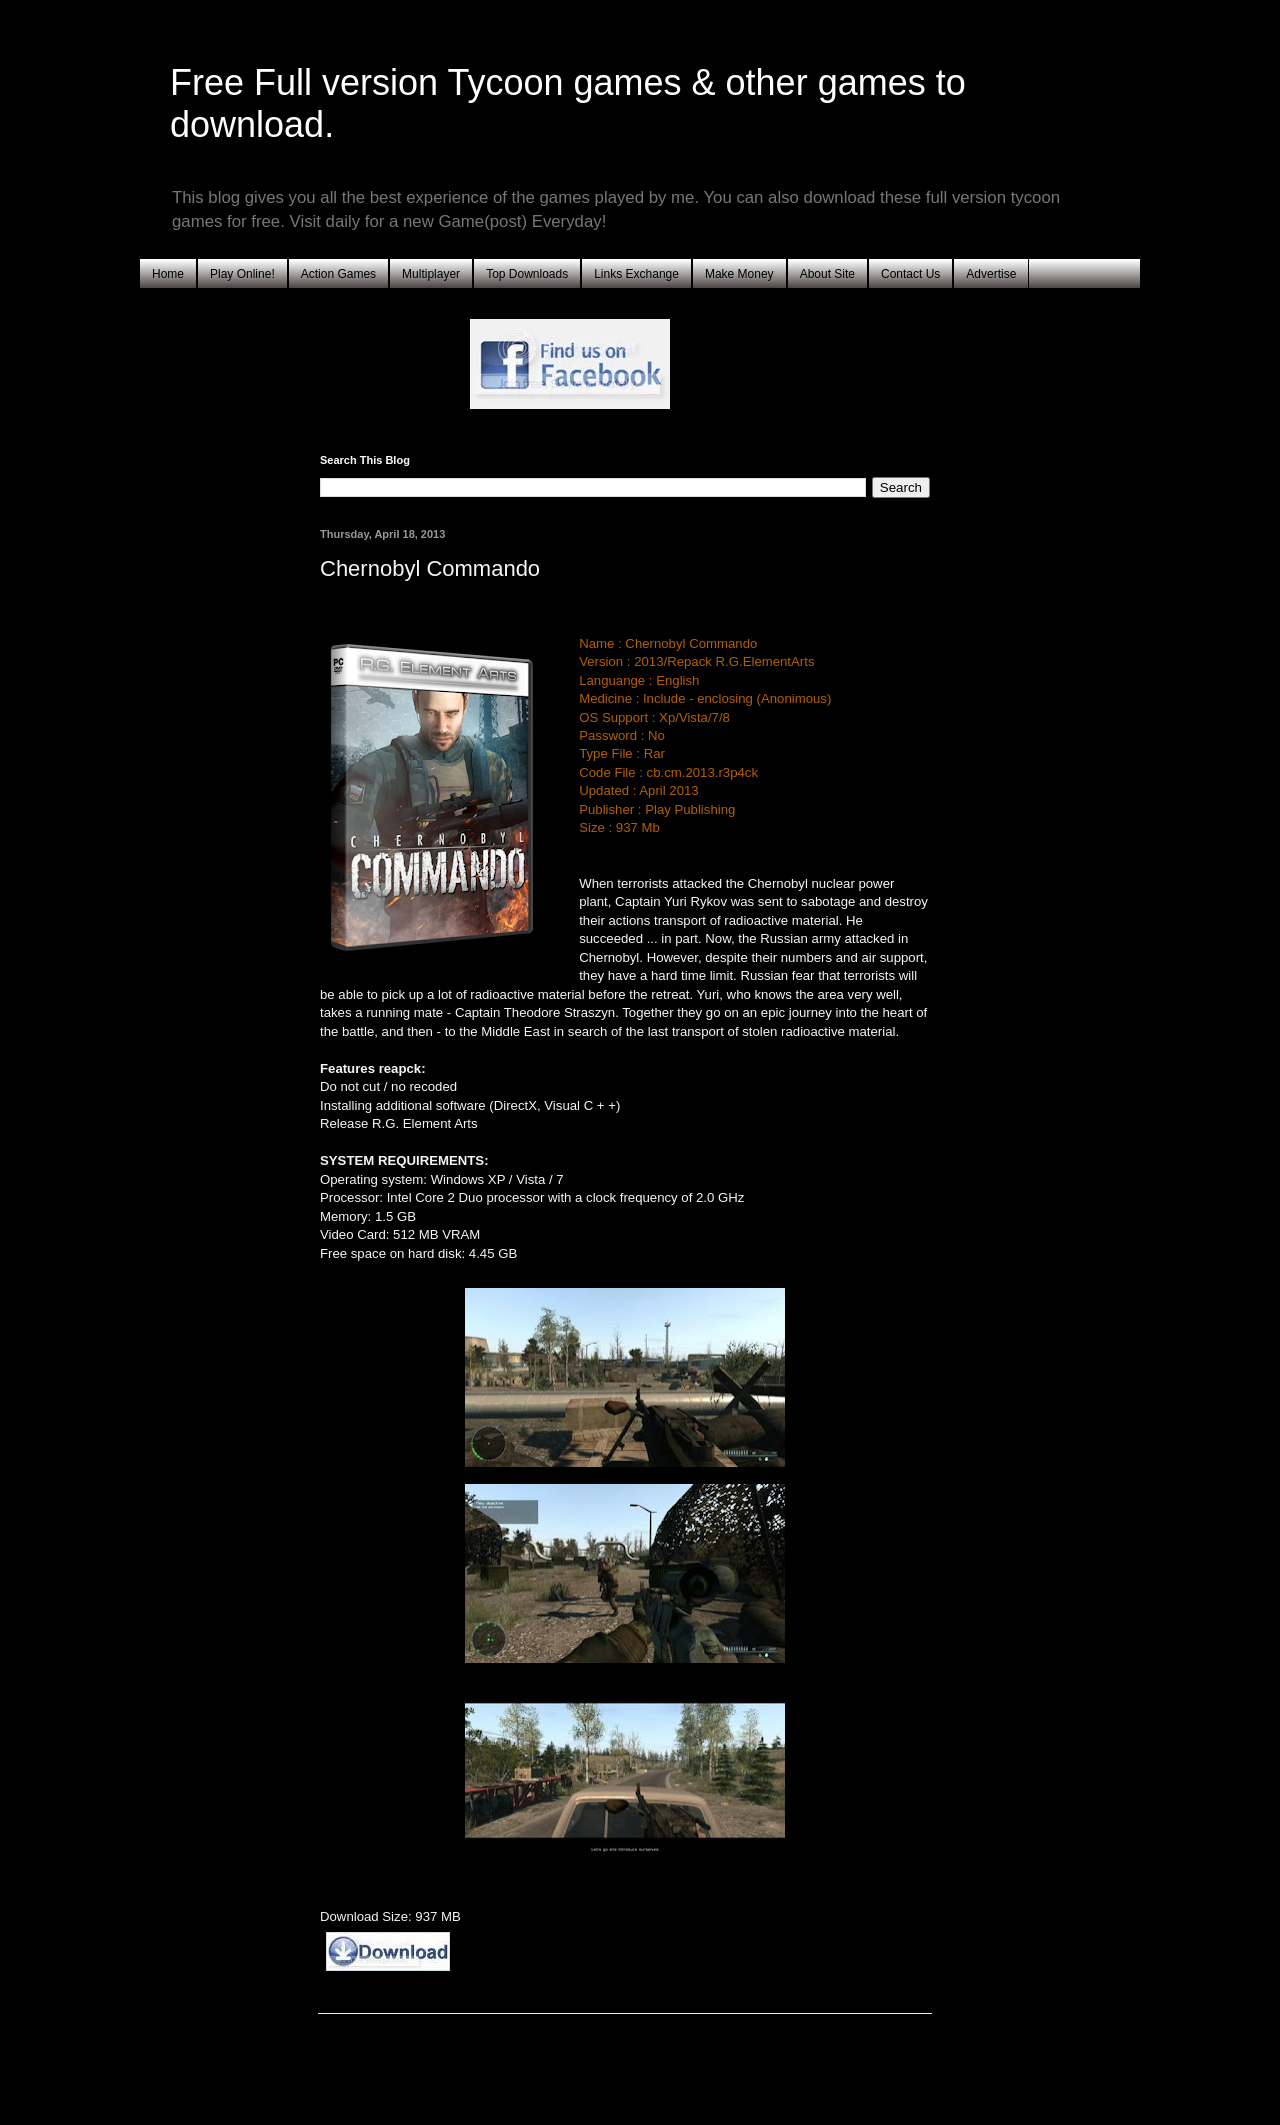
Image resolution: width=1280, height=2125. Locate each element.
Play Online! (242, 274)
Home (168, 274)
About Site (827, 274)
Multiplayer (431, 274)
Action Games (338, 274)
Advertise (991, 274)
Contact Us (910, 274)
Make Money (739, 274)
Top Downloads (527, 274)
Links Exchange (636, 274)
